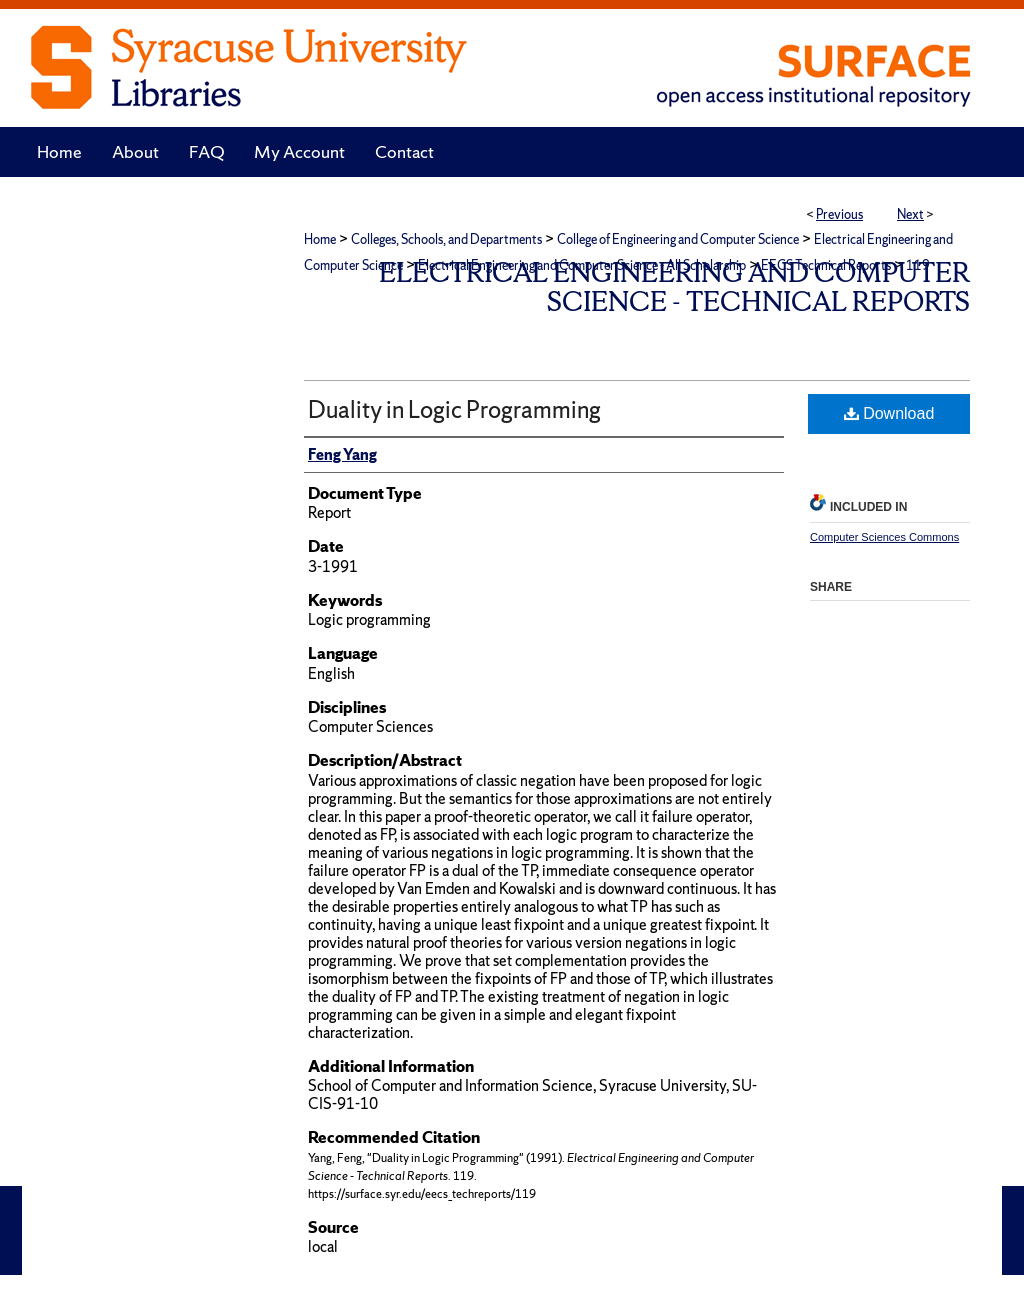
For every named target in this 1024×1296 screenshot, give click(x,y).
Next (910, 214)
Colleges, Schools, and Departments (446, 239)
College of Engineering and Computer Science (678, 239)
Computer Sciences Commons (884, 537)
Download (889, 413)
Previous (839, 214)
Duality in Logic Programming (454, 409)
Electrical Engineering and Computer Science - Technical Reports (674, 287)
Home (320, 239)
